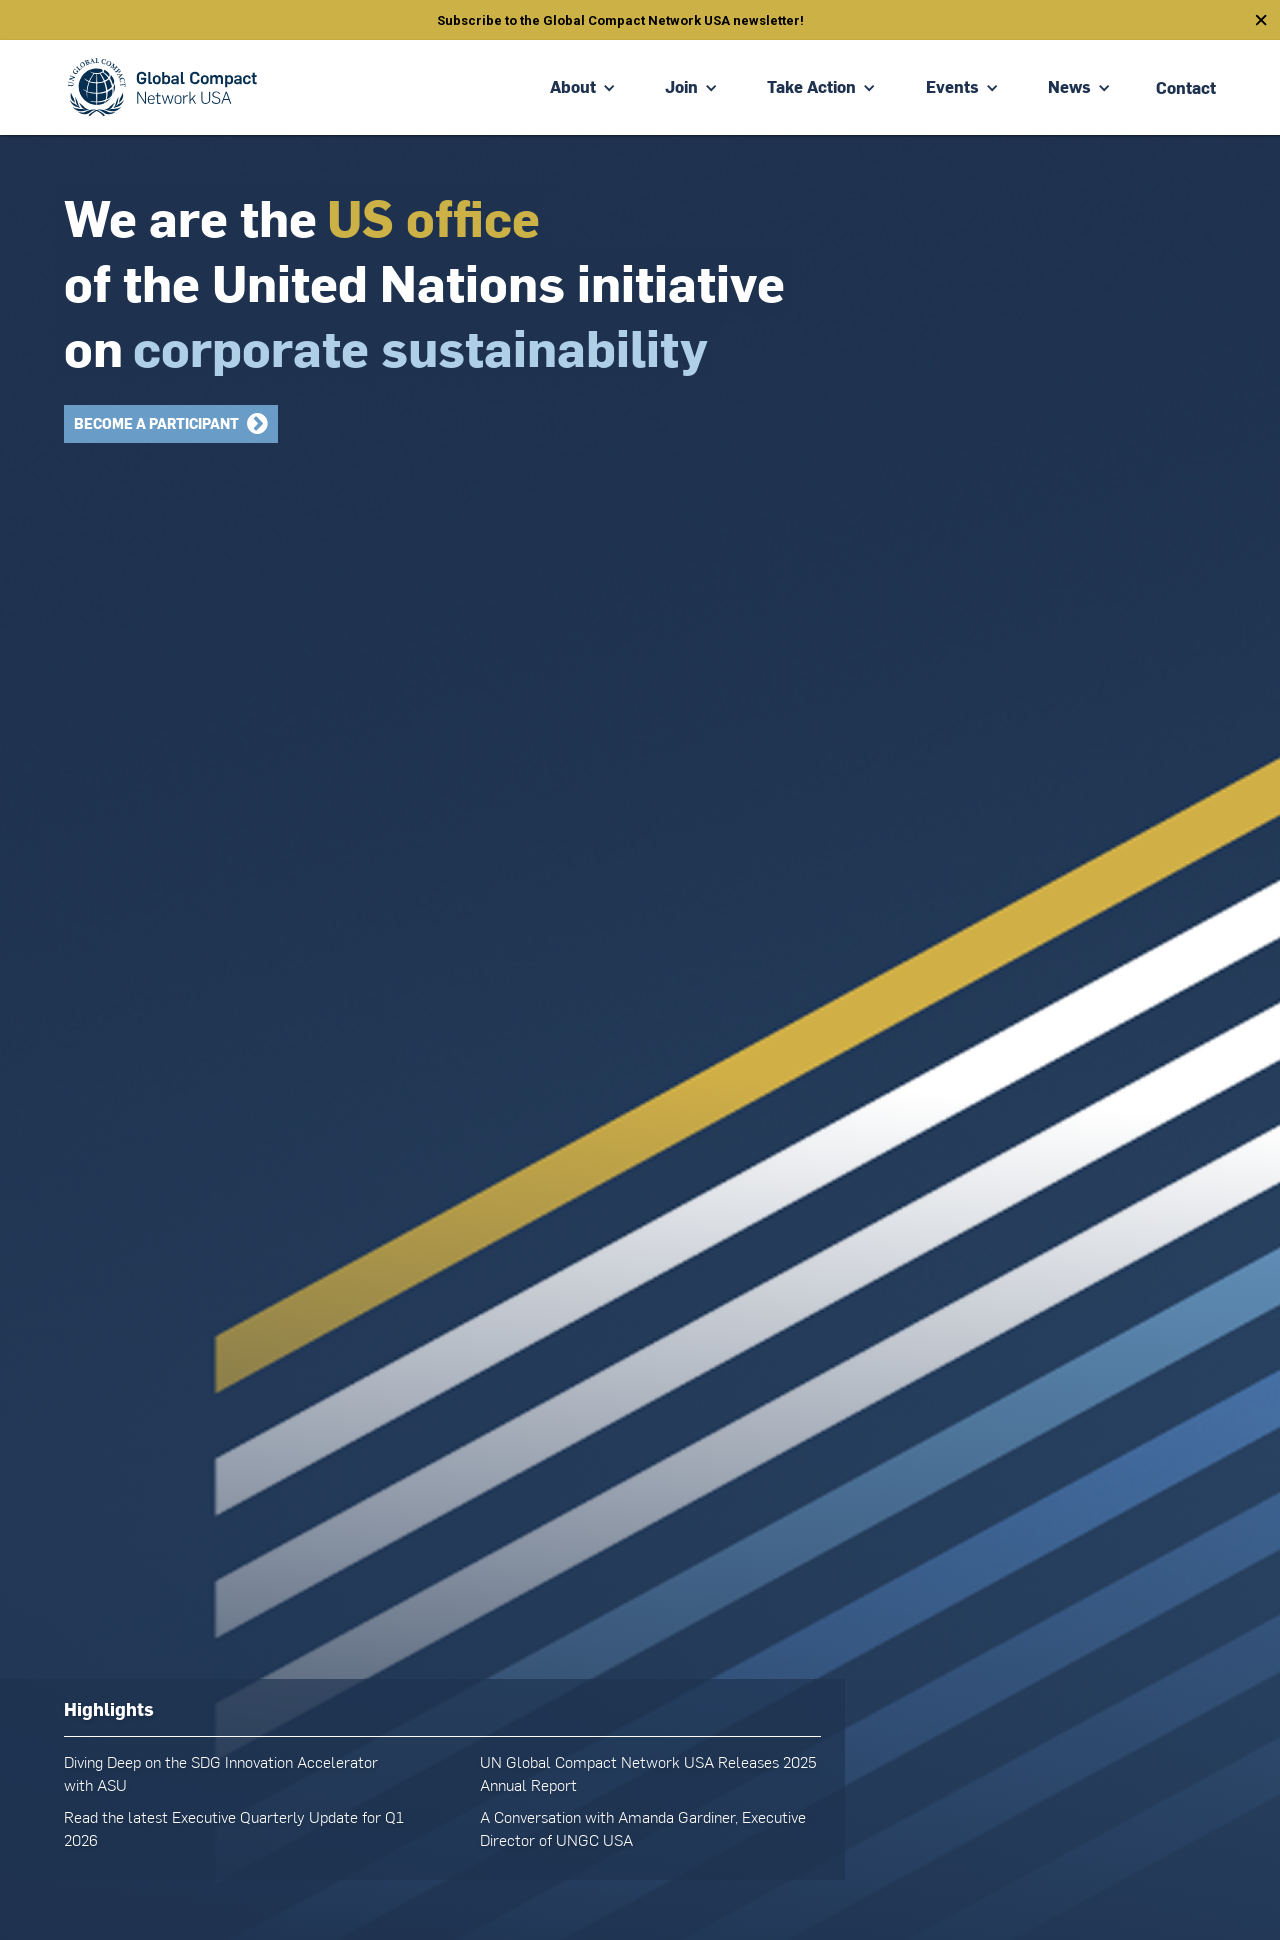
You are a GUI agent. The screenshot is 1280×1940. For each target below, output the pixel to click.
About (573, 86)
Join (681, 86)
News (1069, 86)
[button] (583, 87)
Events (952, 86)
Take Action (811, 86)
